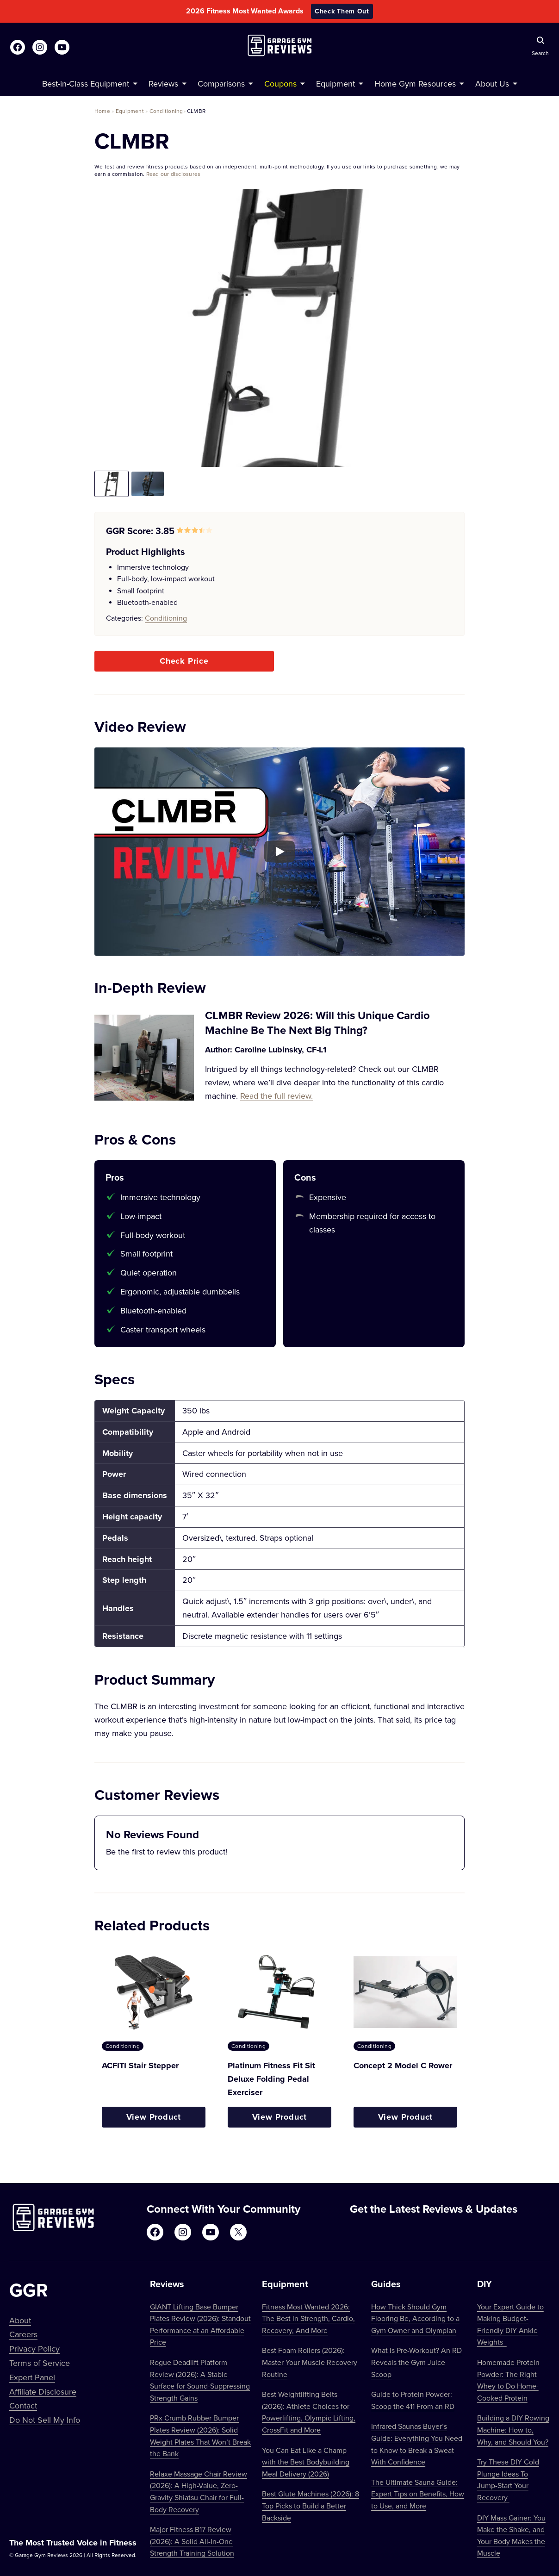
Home (102, 111)
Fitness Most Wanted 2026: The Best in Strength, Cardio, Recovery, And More (308, 2318)
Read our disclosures (173, 174)
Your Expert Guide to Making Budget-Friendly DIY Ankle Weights (510, 2324)
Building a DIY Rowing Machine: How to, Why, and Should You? (513, 2429)
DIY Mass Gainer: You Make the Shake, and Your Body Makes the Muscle (511, 2535)
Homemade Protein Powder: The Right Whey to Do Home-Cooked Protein (508, 2380)
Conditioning (166, 111)
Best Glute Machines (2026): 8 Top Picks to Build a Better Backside (310, 2505)
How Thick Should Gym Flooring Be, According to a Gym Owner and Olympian (415, 2318)
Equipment (130, 111)
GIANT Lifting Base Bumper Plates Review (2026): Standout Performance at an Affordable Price (200, 2324)
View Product (153, 2117)
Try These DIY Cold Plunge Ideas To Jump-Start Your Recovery (508, 2479)
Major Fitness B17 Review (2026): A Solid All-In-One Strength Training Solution (192, 2541)
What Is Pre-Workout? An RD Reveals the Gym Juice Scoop (416, 2362)
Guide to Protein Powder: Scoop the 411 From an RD (412, 2400)
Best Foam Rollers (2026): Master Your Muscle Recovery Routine (309, 2362)
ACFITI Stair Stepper (140, 2066)
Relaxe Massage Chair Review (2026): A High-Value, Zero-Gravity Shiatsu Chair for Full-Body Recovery (198, 2491)
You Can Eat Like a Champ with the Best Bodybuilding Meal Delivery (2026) (305, 2462)
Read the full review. (276, 1095)
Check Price (184, 661)
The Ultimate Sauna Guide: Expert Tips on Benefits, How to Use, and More (417, 2494)
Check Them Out (342, 11)
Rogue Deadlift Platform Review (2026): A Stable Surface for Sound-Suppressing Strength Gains (200, 2380)
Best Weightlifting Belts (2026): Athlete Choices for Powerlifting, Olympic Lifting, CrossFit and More (308, 2412)
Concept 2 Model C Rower (403, 2066)
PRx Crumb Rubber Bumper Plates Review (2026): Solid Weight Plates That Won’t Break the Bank (200, 2435)
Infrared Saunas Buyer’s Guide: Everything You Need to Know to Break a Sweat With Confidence (416, 2444)
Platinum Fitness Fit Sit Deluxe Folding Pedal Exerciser (271, 2079)
